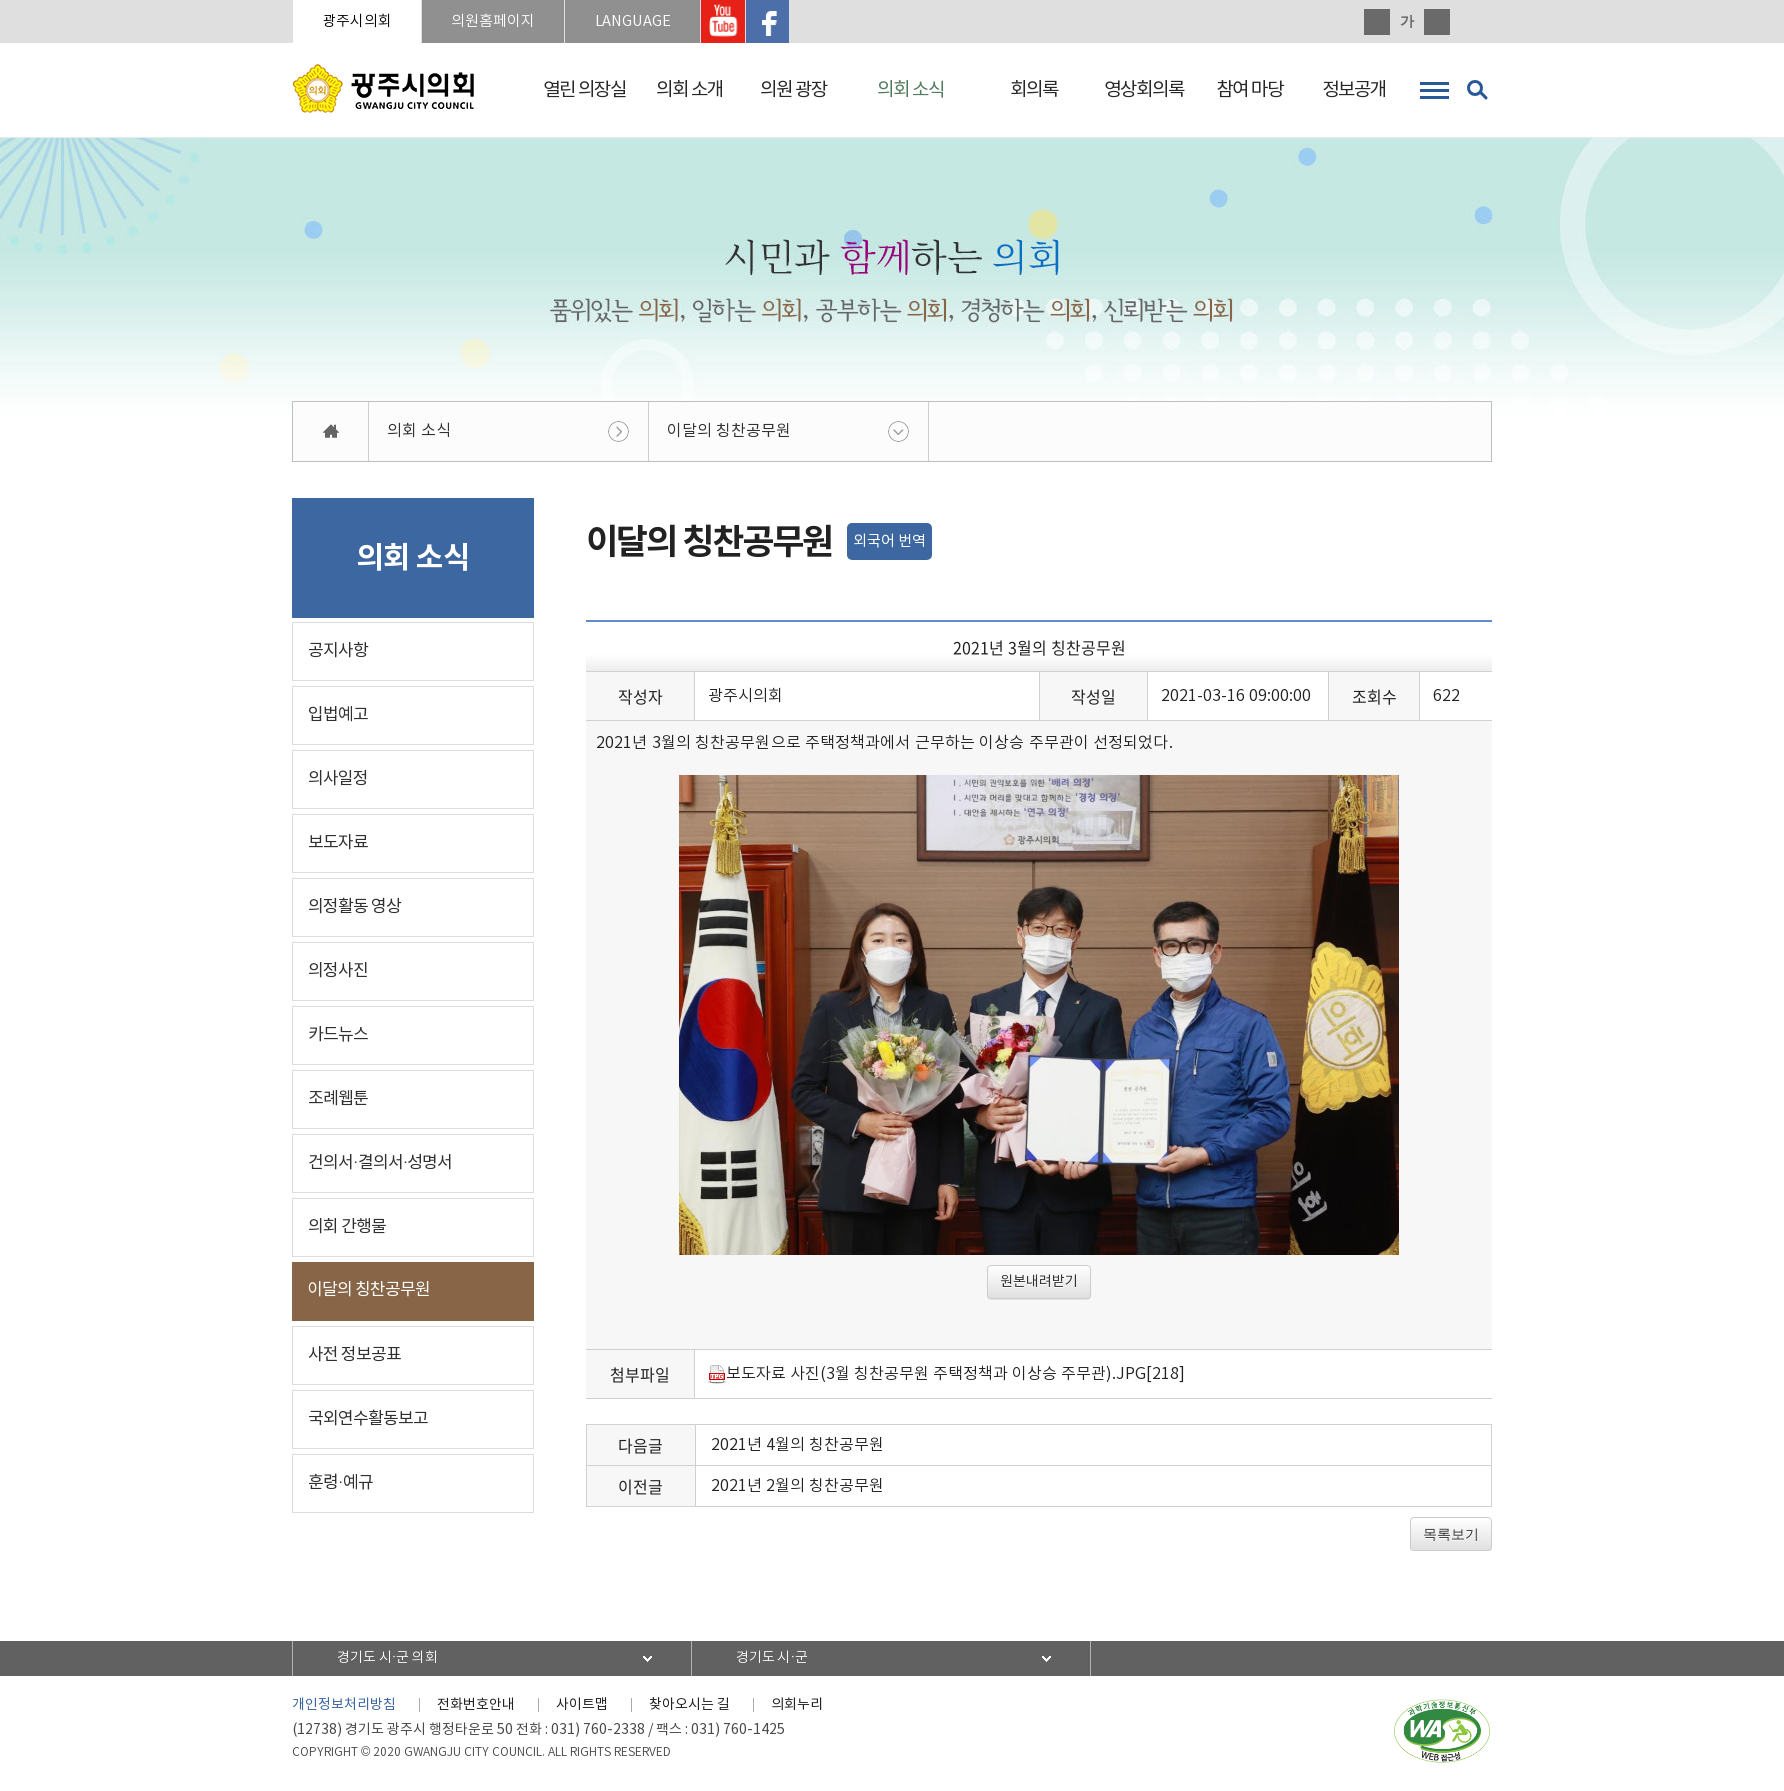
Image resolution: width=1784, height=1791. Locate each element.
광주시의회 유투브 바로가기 (731, 22)
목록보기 (1451, 1535)
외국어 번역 (889, 542)
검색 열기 (1477, 90)
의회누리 (797, 1706)
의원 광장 (793, 90)
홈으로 (331, 432)
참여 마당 (1249, 90)
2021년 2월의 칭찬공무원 (797, 1487)
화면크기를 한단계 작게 (1437, 22)
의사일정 (338, 780)
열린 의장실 (584, 90)
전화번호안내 (476, 1706)
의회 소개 (689, 90)
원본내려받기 (1039, 1283)
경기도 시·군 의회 (389, 1659)
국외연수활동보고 (368, 1420)
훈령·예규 (340, 1484)
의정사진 (338, 972)
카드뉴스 (338, 1036)
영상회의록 (1144, 90)
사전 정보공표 (354, 1356)
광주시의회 (358, 21)
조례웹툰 (338, 1100)
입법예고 (338, 716)
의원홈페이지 (496, 21)
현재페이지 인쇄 (1479, 22)
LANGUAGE (638, 21)
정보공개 (1354, 90)
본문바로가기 (0, 0)
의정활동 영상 (354, 908)
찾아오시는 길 (689, 1706)
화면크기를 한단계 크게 (1377, 22)
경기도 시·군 (773, 1659)
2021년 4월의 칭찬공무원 (797, 1446)
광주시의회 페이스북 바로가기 (776, 22)
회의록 (1034, 90)
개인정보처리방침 (344, 1706)
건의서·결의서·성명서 (380, 1164)
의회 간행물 (347, 1228)
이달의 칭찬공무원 (729, 432)
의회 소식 (910, 90)
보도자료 (338, 844)
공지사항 (338, 652)
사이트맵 (582, 1706)
